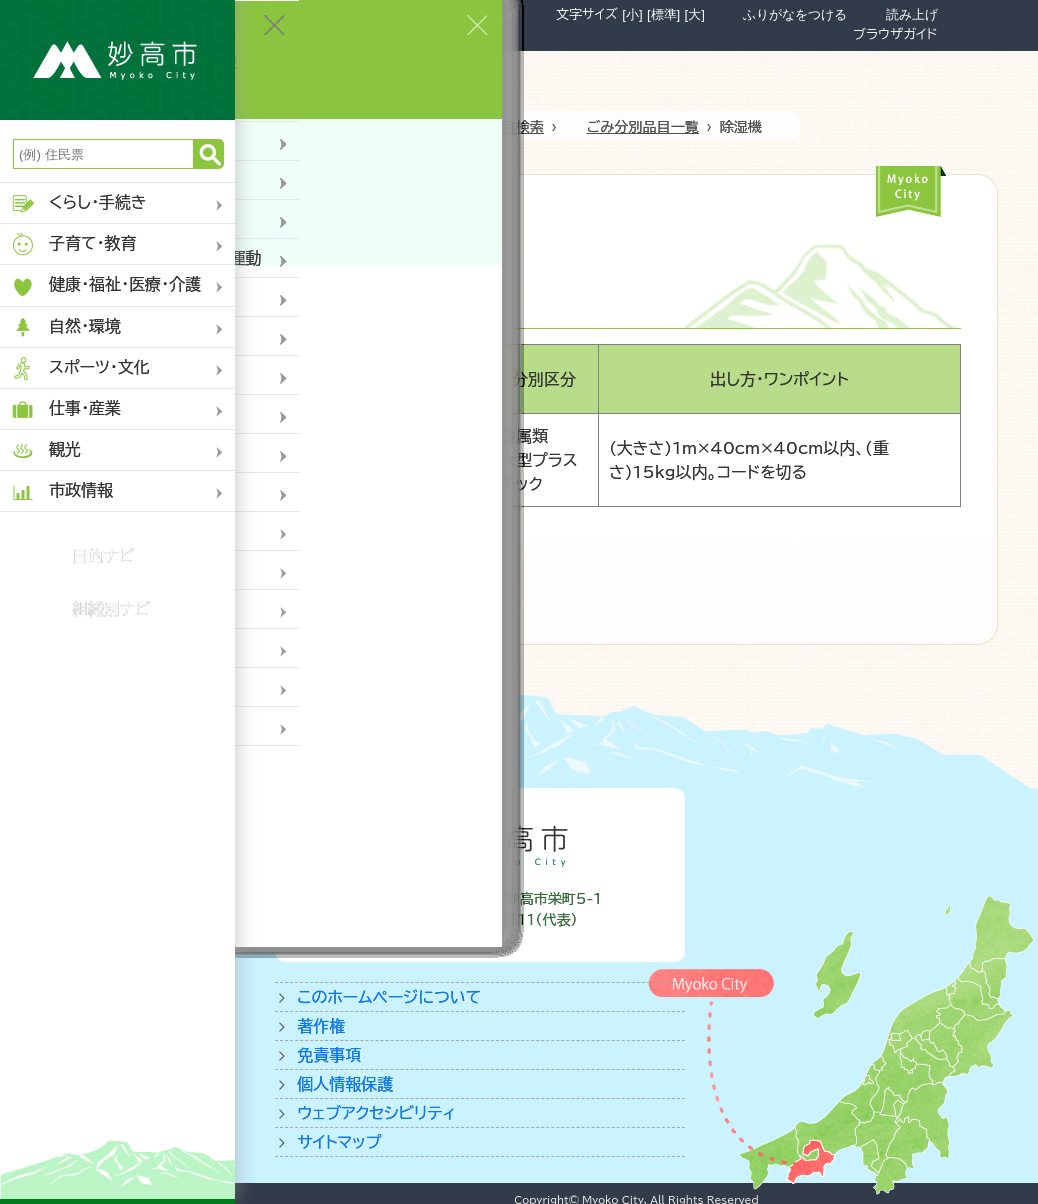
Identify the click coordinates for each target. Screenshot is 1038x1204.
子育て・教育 (73, 244)
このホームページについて (389, 997)
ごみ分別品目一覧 (643, 127)
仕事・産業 (65, 409)
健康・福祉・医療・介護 (105, 286)
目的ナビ (103, 556)
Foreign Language (453, 14)
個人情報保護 (345, 1084)
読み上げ (912, 14)
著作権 (321, 1026)
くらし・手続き (78, 203)
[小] (632, 14)
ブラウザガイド (895, 34)
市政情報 (61, 491)
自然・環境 (65, 327)
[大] (695, 14)
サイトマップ (339, 1142)
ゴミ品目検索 (503, 127)
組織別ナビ (111, 609)
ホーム (399, 127)
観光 (45, 450)
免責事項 (329, 1055)
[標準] (663, 14)
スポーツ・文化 (80, 368)
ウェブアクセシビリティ (376, 1113)
